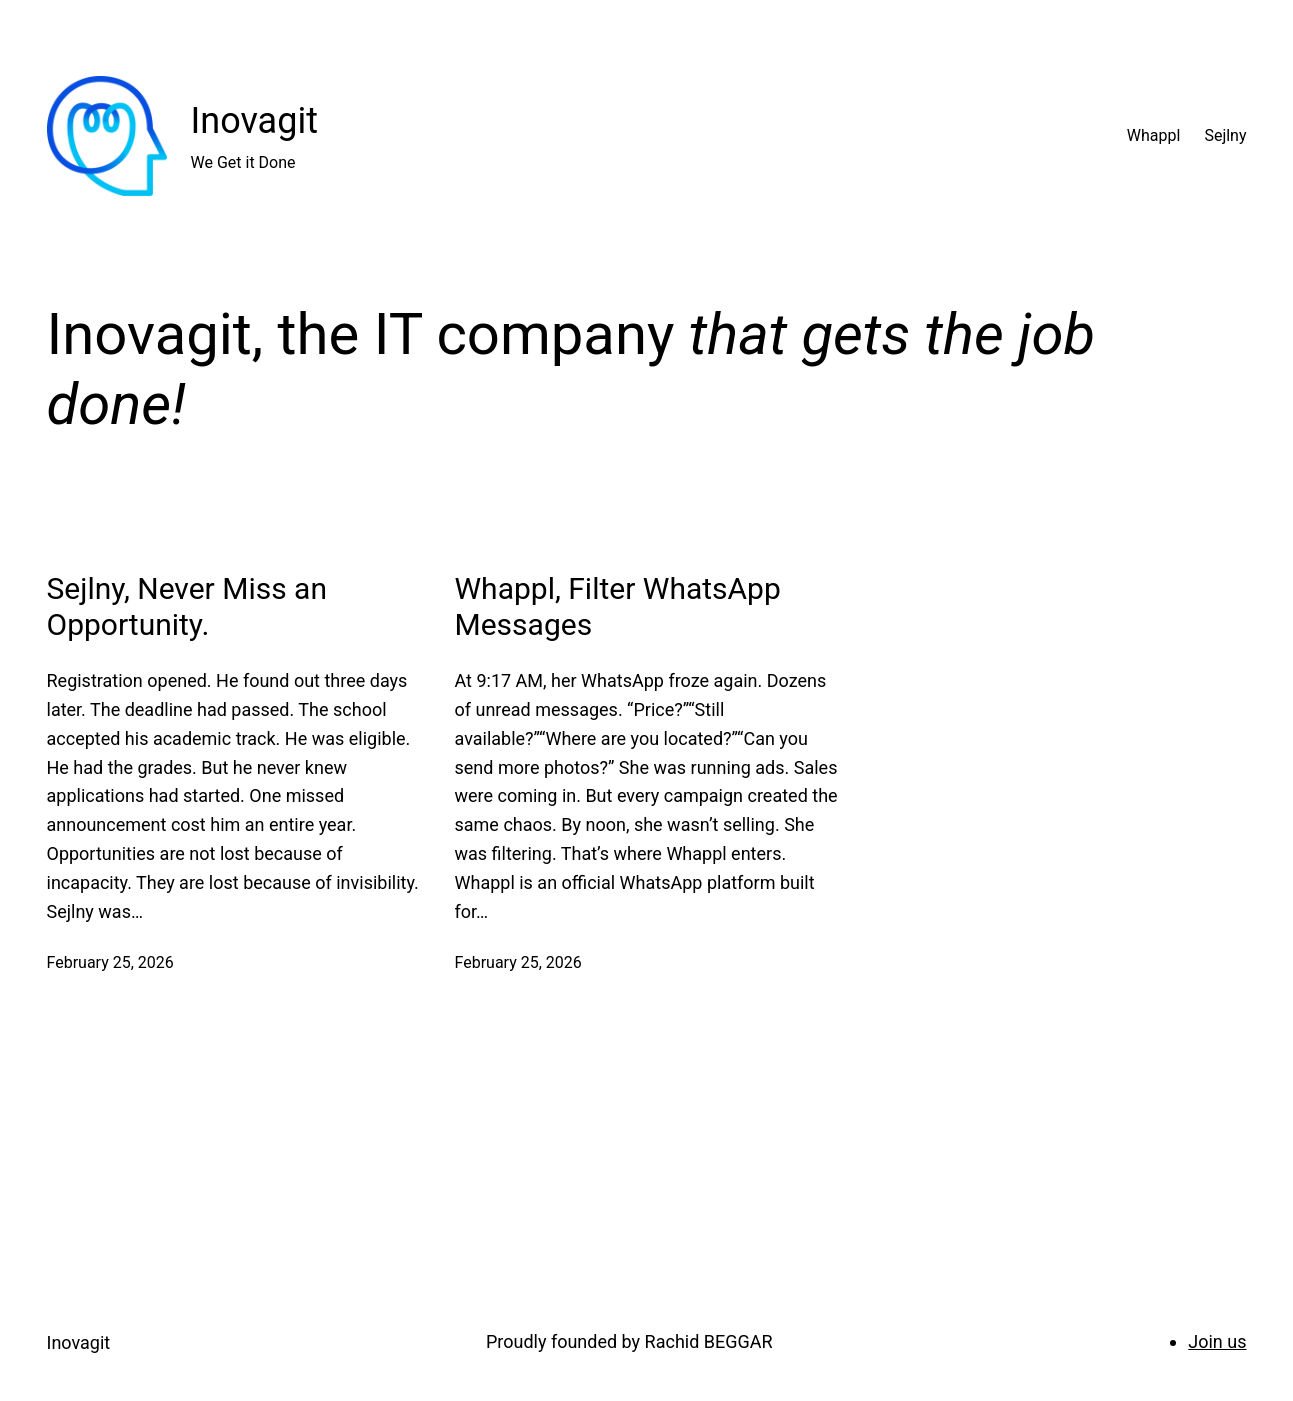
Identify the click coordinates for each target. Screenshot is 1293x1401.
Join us (1217, 1341)
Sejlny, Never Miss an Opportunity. (187, 606)
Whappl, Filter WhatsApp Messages (618, 606)
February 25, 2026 (110, 962)
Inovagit (254, 121)
